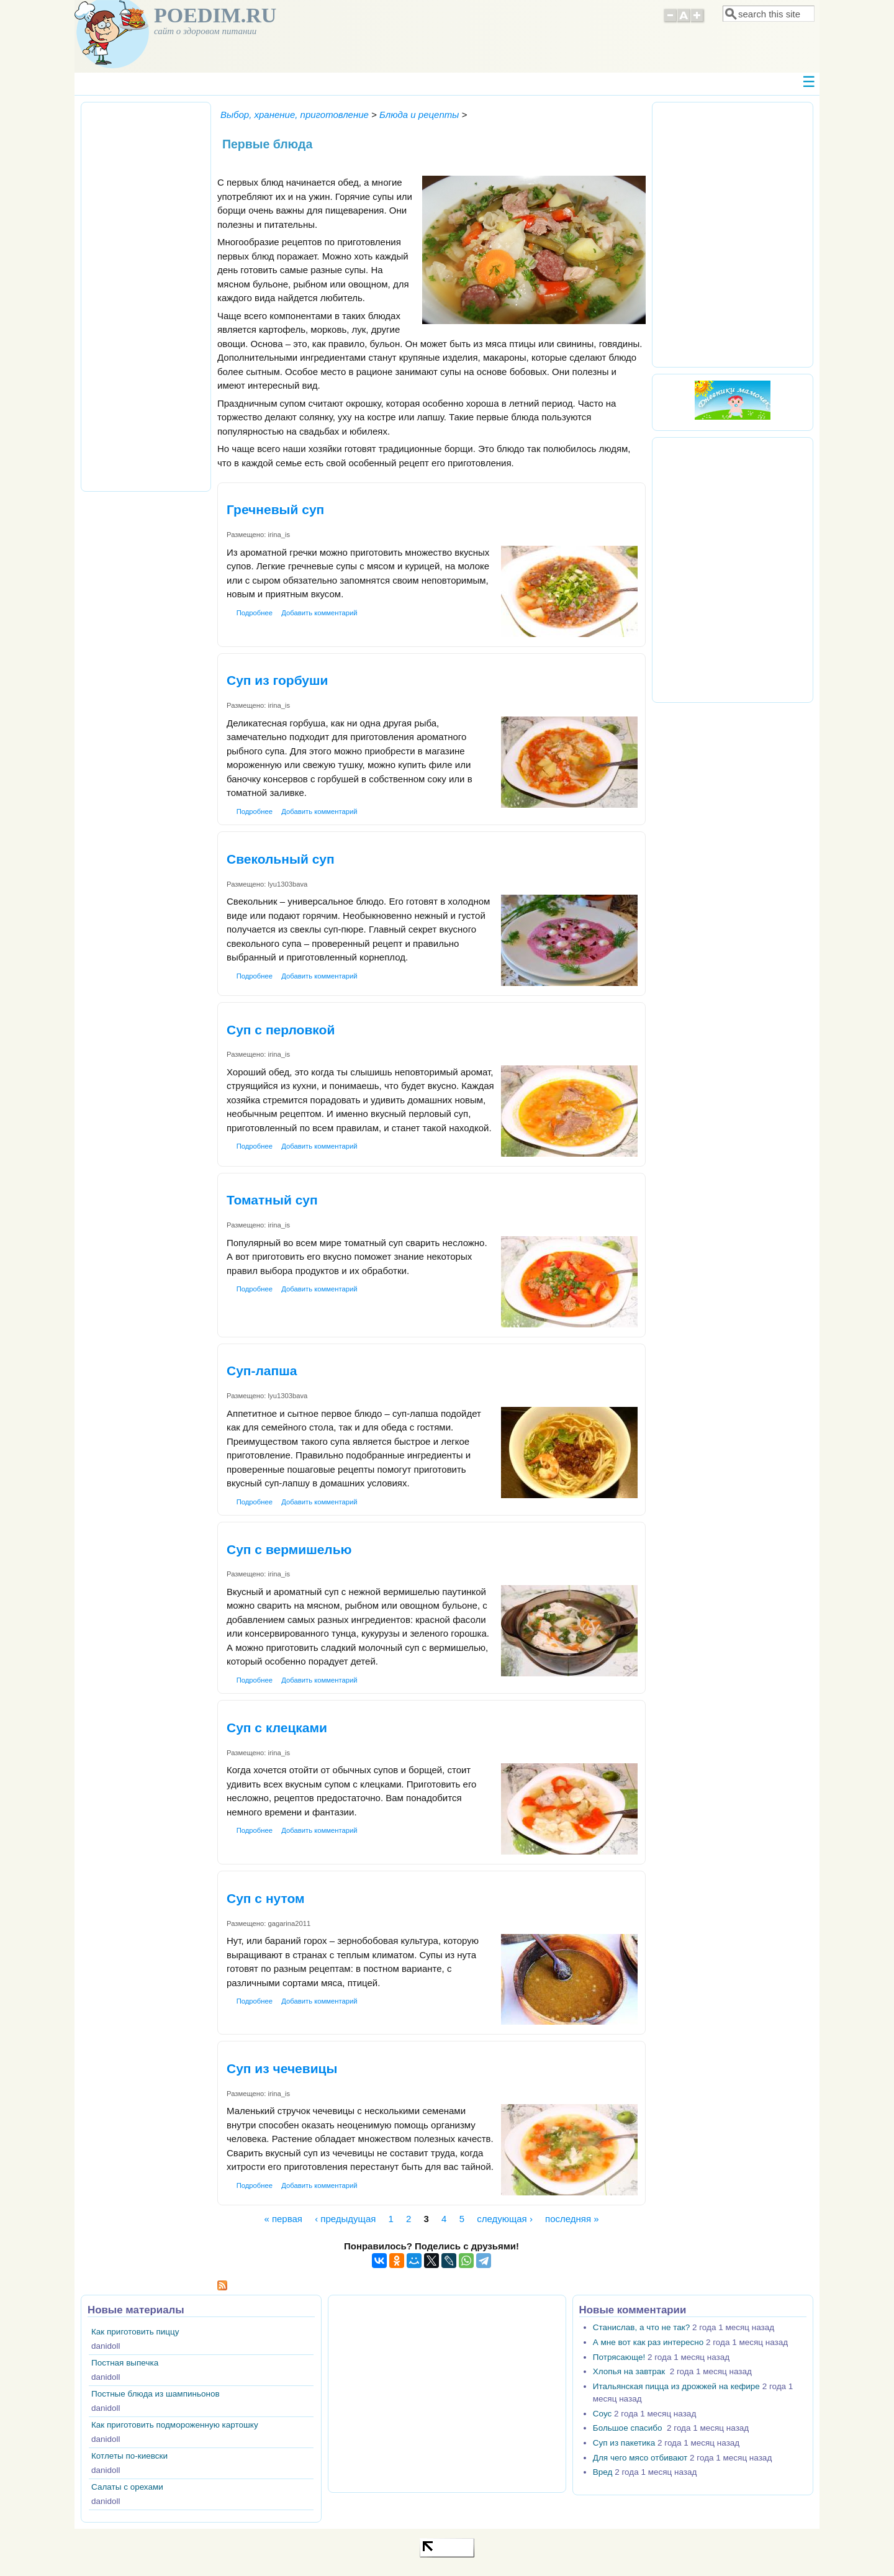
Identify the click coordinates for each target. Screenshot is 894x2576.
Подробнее (255, 613)
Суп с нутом (266, 1898)
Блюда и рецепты (419, 114)
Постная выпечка (124, 2362)
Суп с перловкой (281, 1030)
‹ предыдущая (345, 2218)
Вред (603, 2472)
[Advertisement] (146, 295)
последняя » (572, 2218)
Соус (602, 2413)
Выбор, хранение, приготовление (294, 114)
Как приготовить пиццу (135, 2331)
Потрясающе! (619, 2357)
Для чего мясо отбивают (640, 2457)
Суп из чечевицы (282, 2068)
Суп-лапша (262, 1370)
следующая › (505, 2218)
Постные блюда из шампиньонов (155, 2393)
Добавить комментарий (319, 613)
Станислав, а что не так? (641, 2327)
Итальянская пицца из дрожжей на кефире (676, 2386)
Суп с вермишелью (289, 1549)
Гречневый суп (275, 509)
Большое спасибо (628, 2428)
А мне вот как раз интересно (648, 2342)
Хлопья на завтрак (630, 2371)
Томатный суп (272, 1200)
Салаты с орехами (127, 2487)
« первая (283, 2218)
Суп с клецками (277, 1727)
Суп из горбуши (277, 680)
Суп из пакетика (624, 2442)
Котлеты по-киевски (129, 2456)
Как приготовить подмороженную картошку (174, 2424)
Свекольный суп (281, 859)
